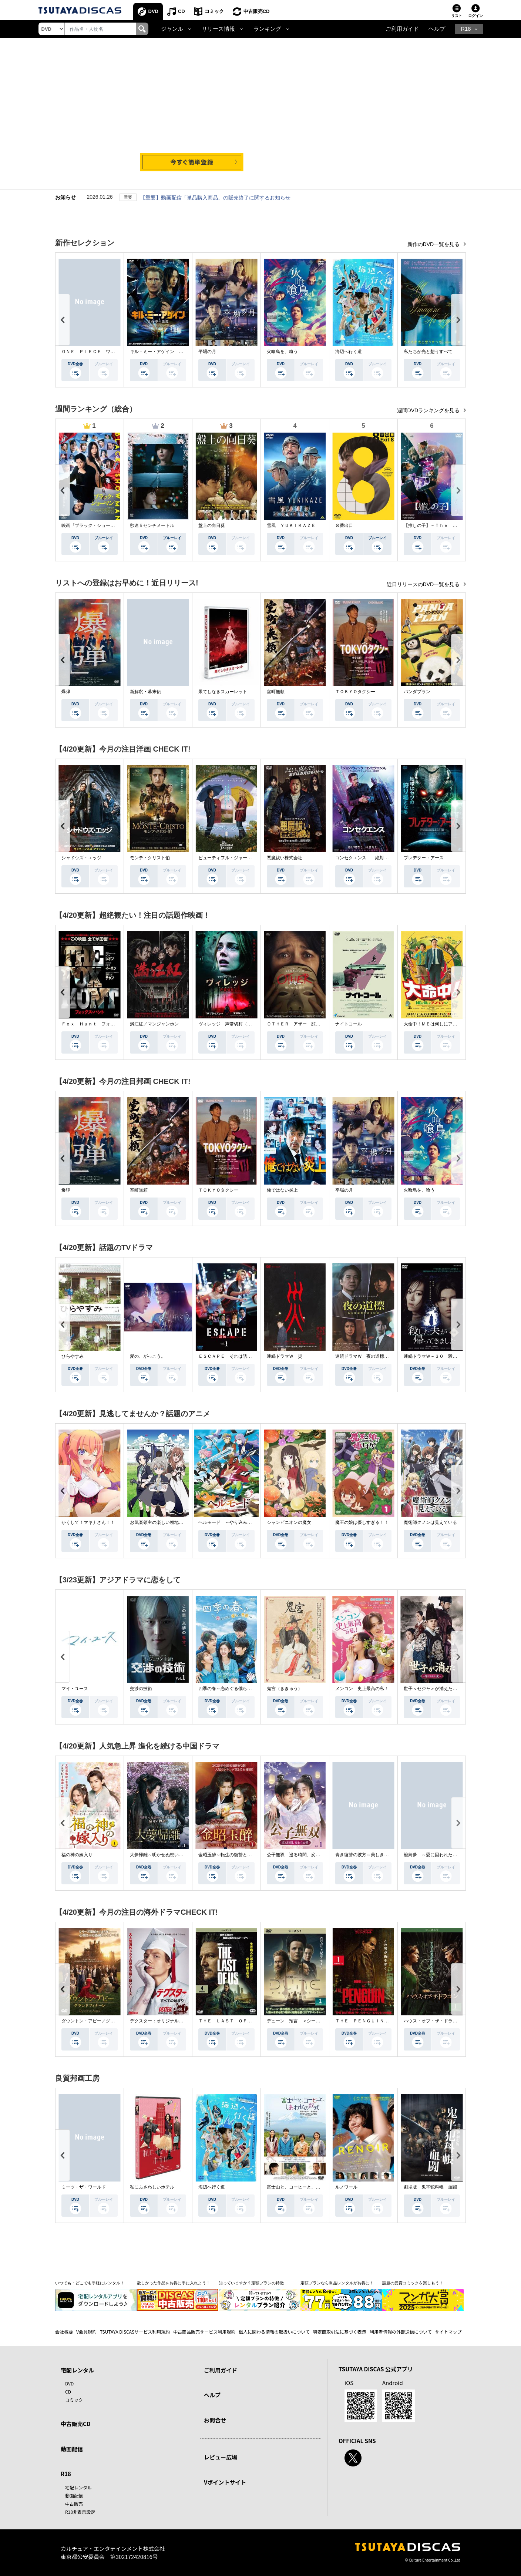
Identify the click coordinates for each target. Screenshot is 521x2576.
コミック (214, 11)
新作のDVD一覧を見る (434, 244)
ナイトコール (348, 1024)
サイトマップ (448, 2331)
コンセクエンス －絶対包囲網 (366, 857)
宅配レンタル (78, 2487)
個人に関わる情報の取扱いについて (274, 2331)
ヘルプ (436, 29)
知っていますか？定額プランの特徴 (251, 2283)
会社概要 (64, 2331)
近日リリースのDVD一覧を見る (424, 584)
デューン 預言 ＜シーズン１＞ (300, 2020)
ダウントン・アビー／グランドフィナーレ (103, 2020)
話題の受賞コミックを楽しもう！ (412, 2283)
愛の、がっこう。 (147, 1356)
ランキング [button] (267, 29)
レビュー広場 (220, 2457)
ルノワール (346, 2187)
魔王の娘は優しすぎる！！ (362, 1522)
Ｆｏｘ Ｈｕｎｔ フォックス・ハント (101, 1024)
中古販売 (74, 2504)
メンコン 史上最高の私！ (362, 1688)
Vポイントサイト (225, 2482)
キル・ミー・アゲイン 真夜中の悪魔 (167, 351)
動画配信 (72, 2449)
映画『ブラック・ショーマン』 (92, 525)
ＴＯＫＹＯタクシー (355, 691)
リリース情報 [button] (218, 29)
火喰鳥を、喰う (282, 351)
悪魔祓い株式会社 (284, 857)
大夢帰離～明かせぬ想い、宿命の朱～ (167, 1854)
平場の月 (207, 351)
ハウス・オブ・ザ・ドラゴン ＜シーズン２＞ (450, 2020)
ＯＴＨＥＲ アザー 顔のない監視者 (304, 1024)
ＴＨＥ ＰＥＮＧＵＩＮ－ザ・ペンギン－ (377, 2020)
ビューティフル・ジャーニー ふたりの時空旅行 (247, 857)
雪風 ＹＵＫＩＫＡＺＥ (291, 525)
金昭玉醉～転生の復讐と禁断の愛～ (233, 1854)
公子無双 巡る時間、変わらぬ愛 (300, 1854)
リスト (456, 16)
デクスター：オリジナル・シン (161, 2020)
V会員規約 (86, 2331)
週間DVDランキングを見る (429, 410)
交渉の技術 (141, 1688)
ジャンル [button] (172, 29)
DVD (153, 11)
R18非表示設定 (80, 2512)
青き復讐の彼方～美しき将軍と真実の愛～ (377, 1854)
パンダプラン (417, 691)
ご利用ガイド (402, 29)
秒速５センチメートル (152, 525)
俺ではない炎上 (282, 1190)
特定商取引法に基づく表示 (339, 2331)
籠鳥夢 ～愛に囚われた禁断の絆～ (439, 1854)
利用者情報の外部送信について (401, 2331)
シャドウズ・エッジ (81, 857)
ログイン (475, 16)
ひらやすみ (72, 1356)
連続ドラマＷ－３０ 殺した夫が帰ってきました (452, 1356)
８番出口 (344, 525)
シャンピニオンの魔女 (289, 1522)
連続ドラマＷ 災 (284, 1356)
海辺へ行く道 (348, 351)
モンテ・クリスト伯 (150, 857)
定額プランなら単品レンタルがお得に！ (337, 2283)
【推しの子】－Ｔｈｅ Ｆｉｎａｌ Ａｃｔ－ (450, 525)
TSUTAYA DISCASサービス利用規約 (135, 2331)
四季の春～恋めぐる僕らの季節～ (231, 1688)
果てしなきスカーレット (222, 691)
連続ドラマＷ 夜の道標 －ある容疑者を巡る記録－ (388, 1356)
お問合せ (215, 2420)
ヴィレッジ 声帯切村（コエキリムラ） (238, 1024)
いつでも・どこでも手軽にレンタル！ (89, 2283)
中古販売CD (256, 11)
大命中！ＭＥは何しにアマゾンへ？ (439, 1024)
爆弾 (65, 691)
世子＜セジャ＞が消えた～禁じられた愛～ (446, 1688)
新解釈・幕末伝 (145, 691)
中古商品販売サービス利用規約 (204, 2331)
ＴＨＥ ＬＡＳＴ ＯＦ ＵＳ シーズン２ (242, 2020)
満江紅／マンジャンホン (154, 1024)
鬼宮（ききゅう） (284, 1688)
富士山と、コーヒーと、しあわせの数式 (307, 2187)
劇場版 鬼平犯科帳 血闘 (430, 2187)
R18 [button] (466, 29)
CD (181, 11)
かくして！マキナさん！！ (88, 1522)
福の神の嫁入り (77, 1854)
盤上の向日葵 (211, 525)
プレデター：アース (424, 857)
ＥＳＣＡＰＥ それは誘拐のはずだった (238, 1356)
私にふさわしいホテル (152, 2187)
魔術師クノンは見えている (430, 1522)
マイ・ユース (74, 1688)
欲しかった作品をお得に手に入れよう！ (173, 2283)
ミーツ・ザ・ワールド (83, 2187)
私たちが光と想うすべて (428, 351)
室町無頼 (276, 691)
